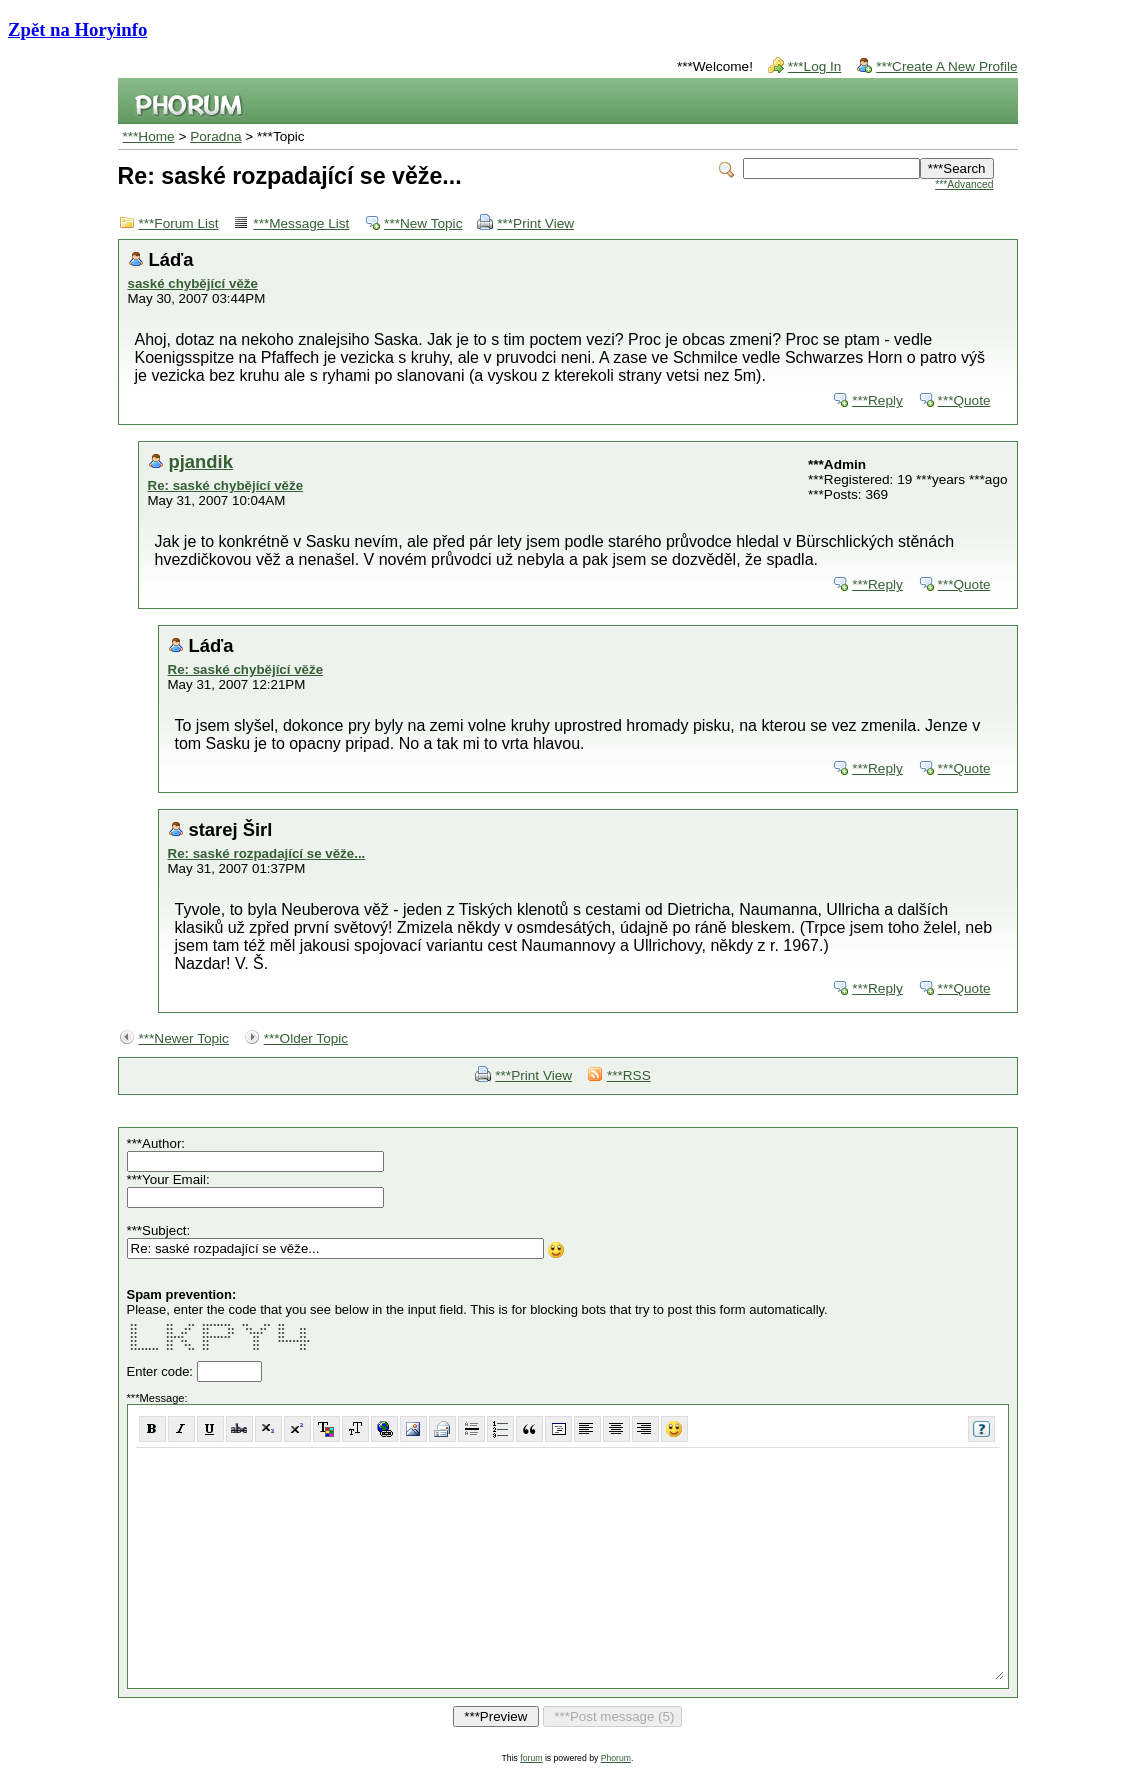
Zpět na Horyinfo (77, 29)
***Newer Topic (184, 1038)
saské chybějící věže (193, 283)
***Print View (535, 223)
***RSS (629, 1075)
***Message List (301, 223)
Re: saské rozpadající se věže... (267, 853)
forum (531, 1758)
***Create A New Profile (946, 66)
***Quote (964, 400)
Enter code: (162, 1371)
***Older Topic (306, 1038)
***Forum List (179, 223)
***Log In (815, 66)
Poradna (215, 136)
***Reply (877, 400)
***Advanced (964, 184)
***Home (149, 136)
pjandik (201, 461)
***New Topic (423, 223)
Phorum (616, 1758)
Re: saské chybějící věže (226, 485)
